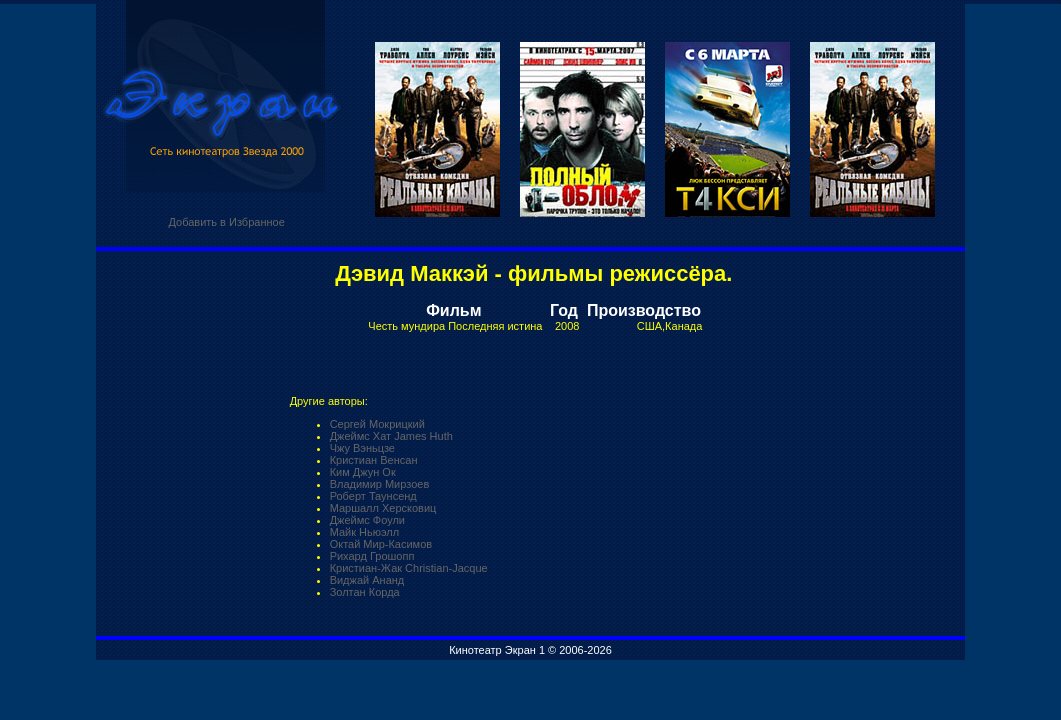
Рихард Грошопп (372, 556)
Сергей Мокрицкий (377, 424)
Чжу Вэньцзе (362, 448)
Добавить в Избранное (226, 222)
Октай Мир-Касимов (381, 544)
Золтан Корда (365, 592)
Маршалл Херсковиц (383, 508)
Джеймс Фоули (367, 520)
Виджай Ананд (367, 580)
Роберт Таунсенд (373, 496)
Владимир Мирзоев (380, 484)
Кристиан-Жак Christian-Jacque (409, 568)
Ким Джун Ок (363, 472)
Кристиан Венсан (374, 460)
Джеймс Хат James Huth (391, 436)
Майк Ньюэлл (365, 532)
